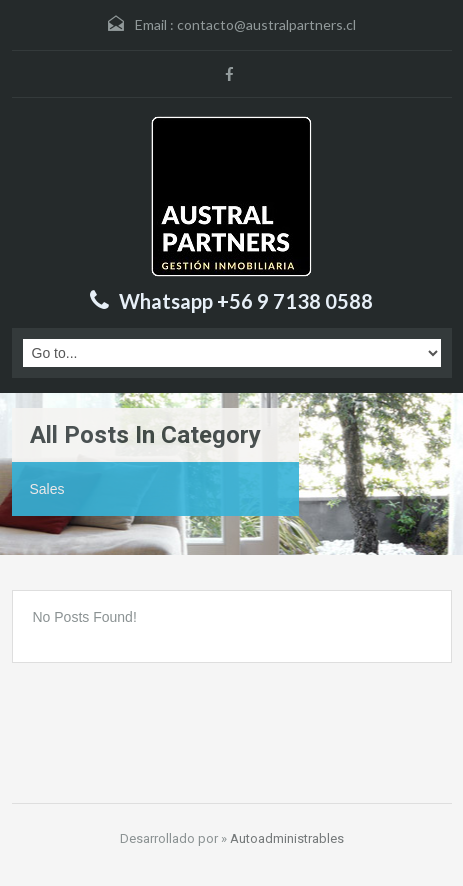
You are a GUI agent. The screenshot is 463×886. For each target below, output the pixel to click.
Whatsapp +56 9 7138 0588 (246, 301)
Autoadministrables (287, 838)
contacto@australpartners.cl (266, 24)
